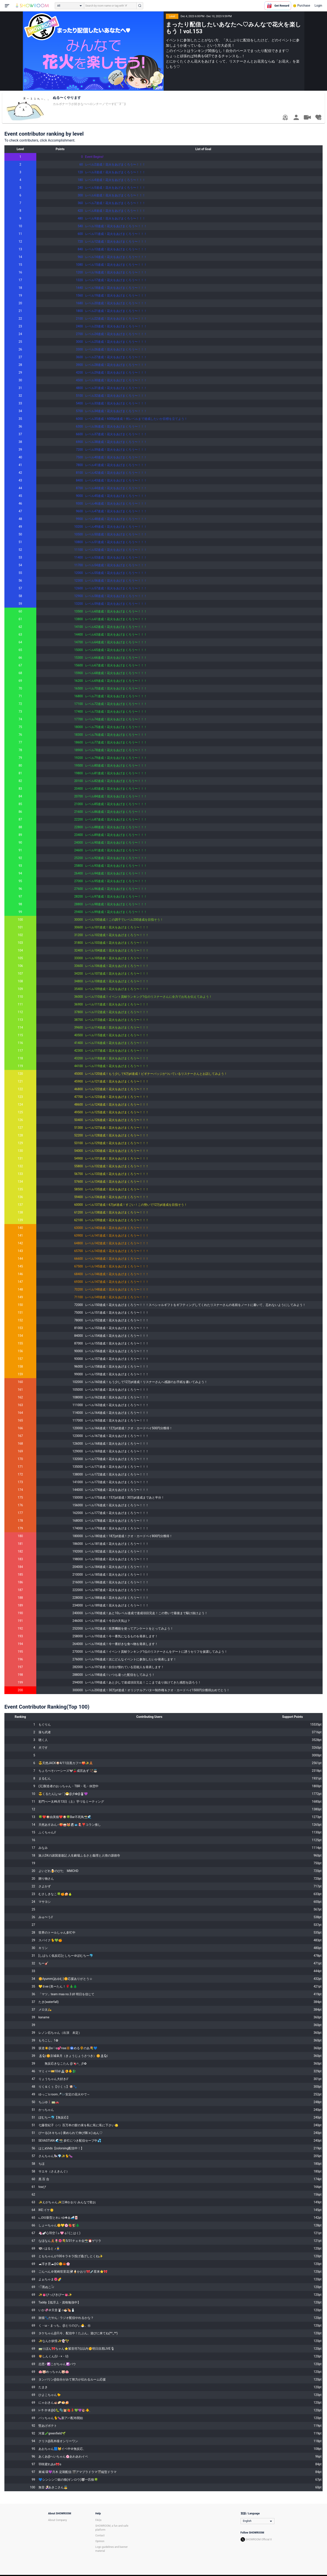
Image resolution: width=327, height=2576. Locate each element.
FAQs (98, 2520)
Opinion (99, 2541)
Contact (100, 2535)
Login (318, 5)
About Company (57, 2520)
